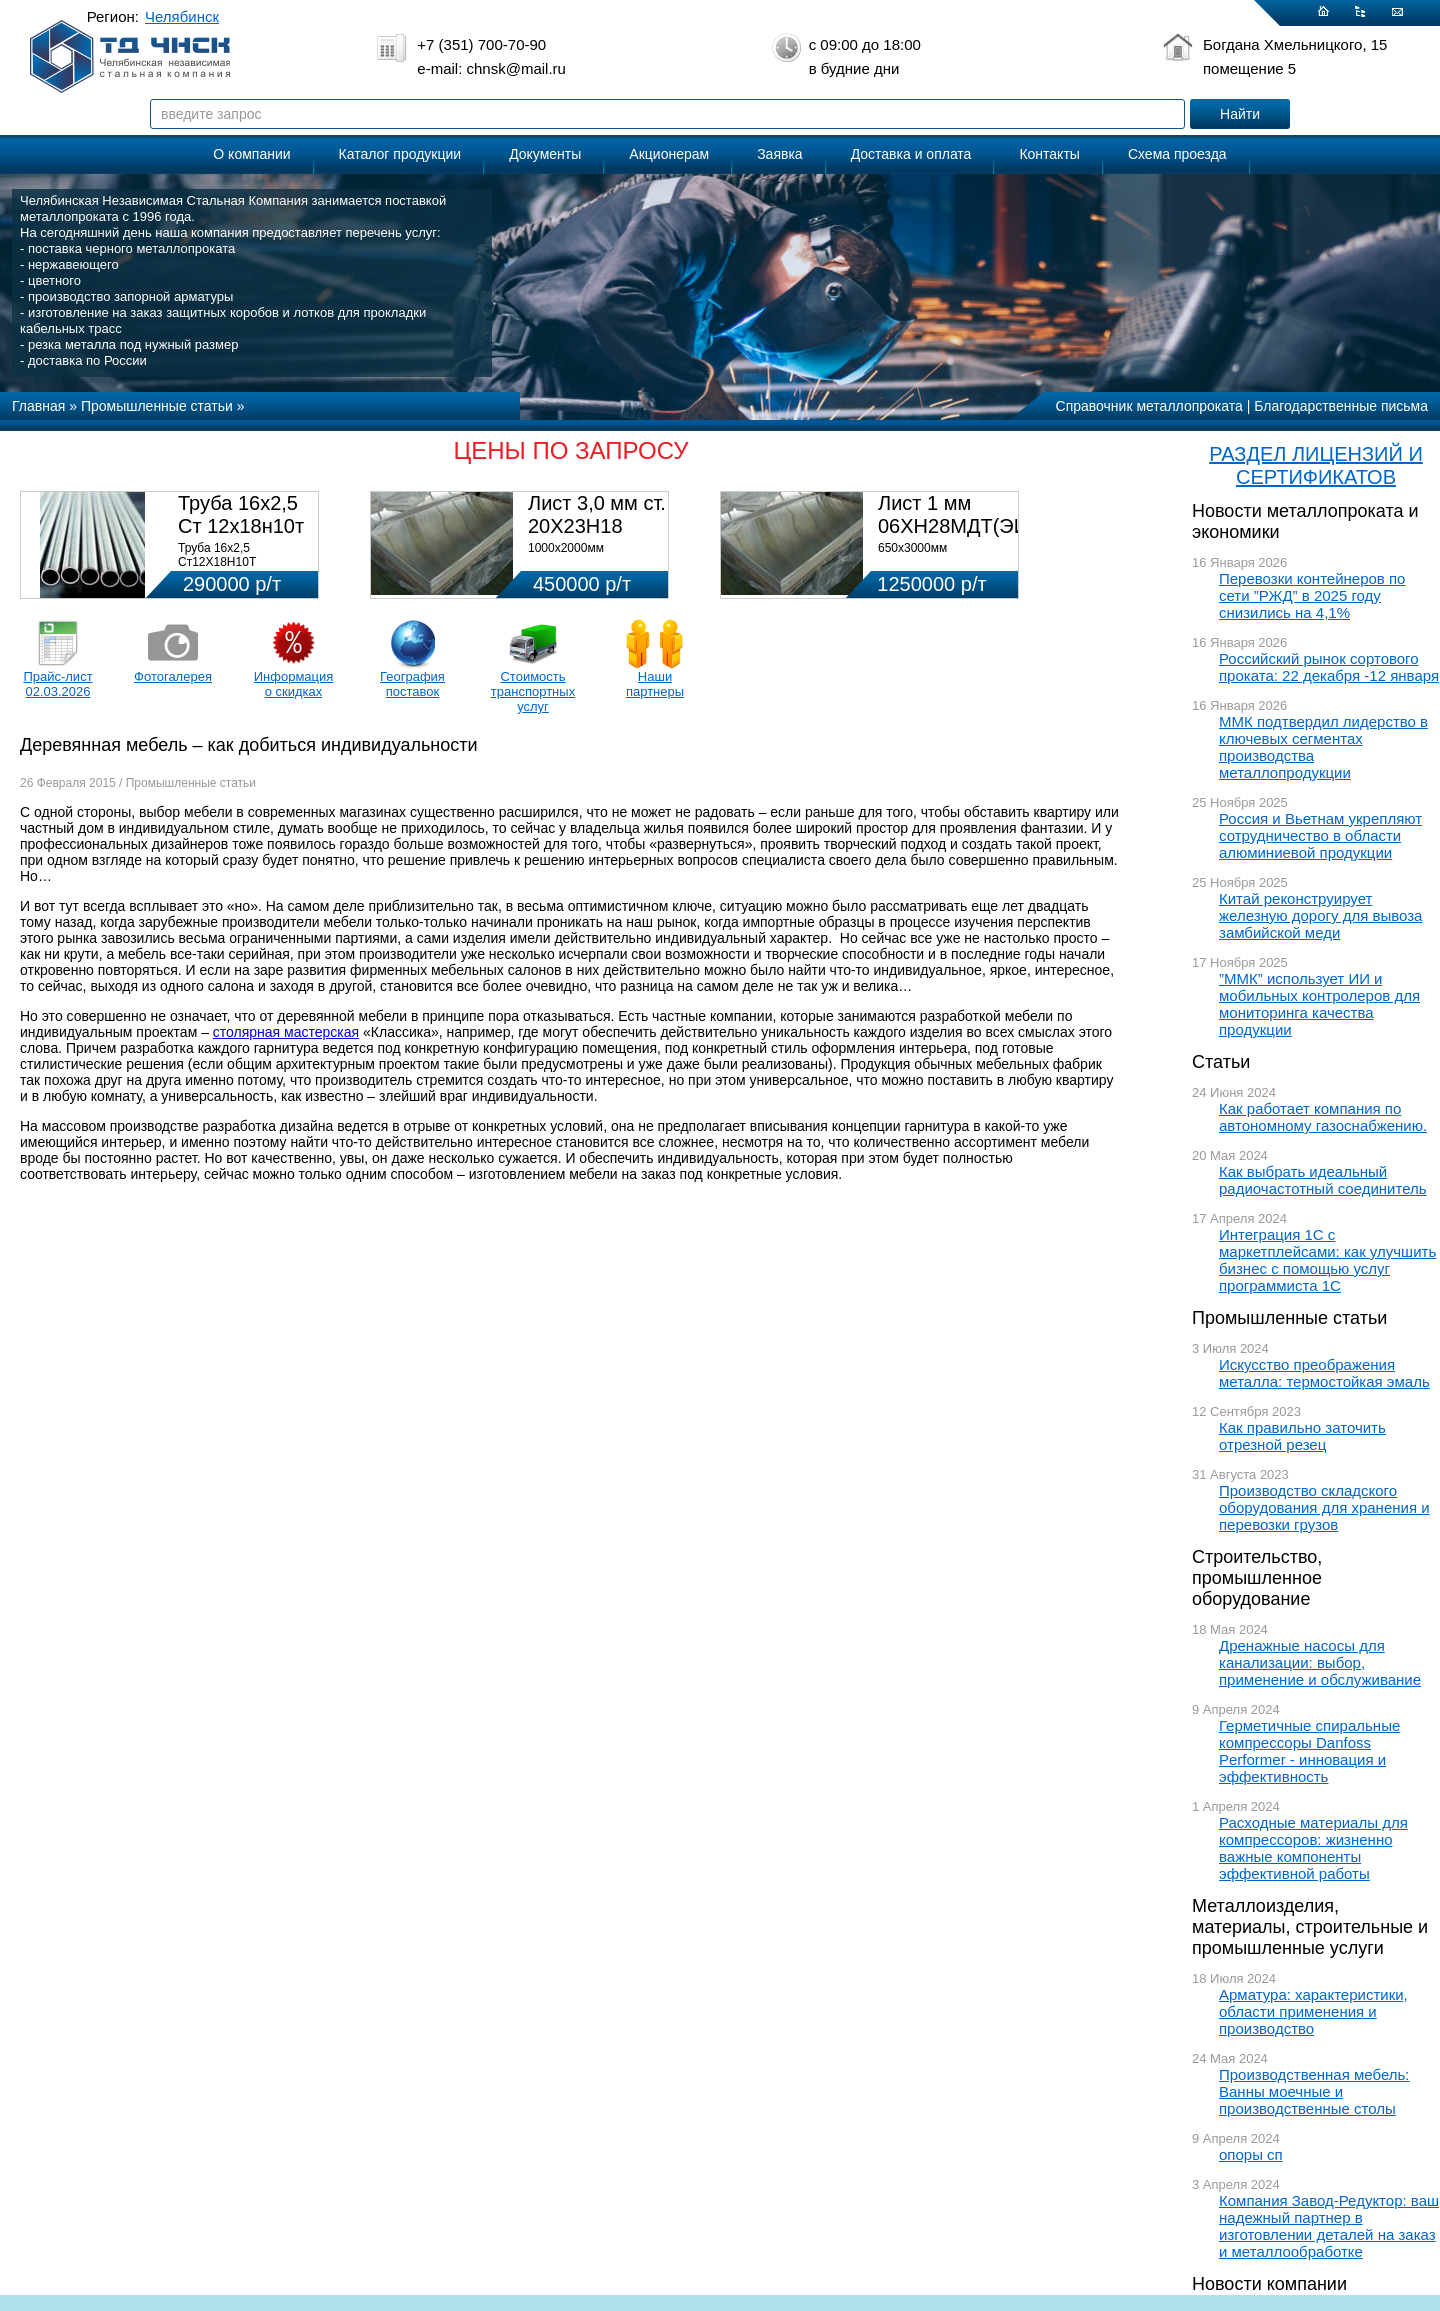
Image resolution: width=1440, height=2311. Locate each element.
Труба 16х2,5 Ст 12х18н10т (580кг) (241, 526)
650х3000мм (912, 548)
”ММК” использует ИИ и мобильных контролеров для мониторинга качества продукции (1319, 1004)
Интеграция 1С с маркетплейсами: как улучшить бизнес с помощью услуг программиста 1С (1327, 1260)
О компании (251, 154)
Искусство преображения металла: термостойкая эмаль (1324, 1373)
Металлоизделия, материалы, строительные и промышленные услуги (1310, 1927)
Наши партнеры (655, 684)
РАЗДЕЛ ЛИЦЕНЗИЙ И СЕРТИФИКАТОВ (1316, 465)
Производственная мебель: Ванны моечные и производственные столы (1314, 2091)
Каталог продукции (400, 154)
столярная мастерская (286, 1032)
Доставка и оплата (911, 154)
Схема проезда (1177, 154)
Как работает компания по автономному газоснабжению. (1323, 1117)
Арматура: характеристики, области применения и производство (1313, 2011)
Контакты (1049, 154)
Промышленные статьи (1289, 1318)
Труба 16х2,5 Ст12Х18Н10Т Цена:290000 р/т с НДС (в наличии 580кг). (242, 569)
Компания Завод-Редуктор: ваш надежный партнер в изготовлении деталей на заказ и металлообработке (1329, 2226)
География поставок (412, 684)
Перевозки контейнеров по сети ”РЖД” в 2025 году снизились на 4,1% (1312, 595)
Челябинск (182, 16)
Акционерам (669, 154)
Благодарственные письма (1341, 406)
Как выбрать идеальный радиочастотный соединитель (1323, 1180)
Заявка (779, 154)
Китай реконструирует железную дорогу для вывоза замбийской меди (1320, 915)
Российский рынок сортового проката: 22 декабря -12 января (1329, 667)
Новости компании (1269, 2284)
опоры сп (1251, 2154)
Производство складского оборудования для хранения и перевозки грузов (1324, 1507)
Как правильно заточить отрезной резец (1302, 1436)
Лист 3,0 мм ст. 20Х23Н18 (597, 514)
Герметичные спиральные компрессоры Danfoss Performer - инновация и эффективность (1309, 1751)
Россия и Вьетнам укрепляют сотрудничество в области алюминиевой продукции (1320, 835)
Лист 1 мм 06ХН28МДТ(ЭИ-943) (976, 514)
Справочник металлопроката (1149, 406)
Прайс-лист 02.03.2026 (57, 684)
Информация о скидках (294, 684)
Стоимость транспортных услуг (533, 691)
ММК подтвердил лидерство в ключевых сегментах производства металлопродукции (1323, 747)
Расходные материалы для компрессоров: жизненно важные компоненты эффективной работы (1313, 1848)
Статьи (1221, 1062)
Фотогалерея (173, 676)
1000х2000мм (566, 548)
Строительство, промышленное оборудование (1257, 1578)
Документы (545, 154)
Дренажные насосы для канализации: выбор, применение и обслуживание (1320, 1662)
